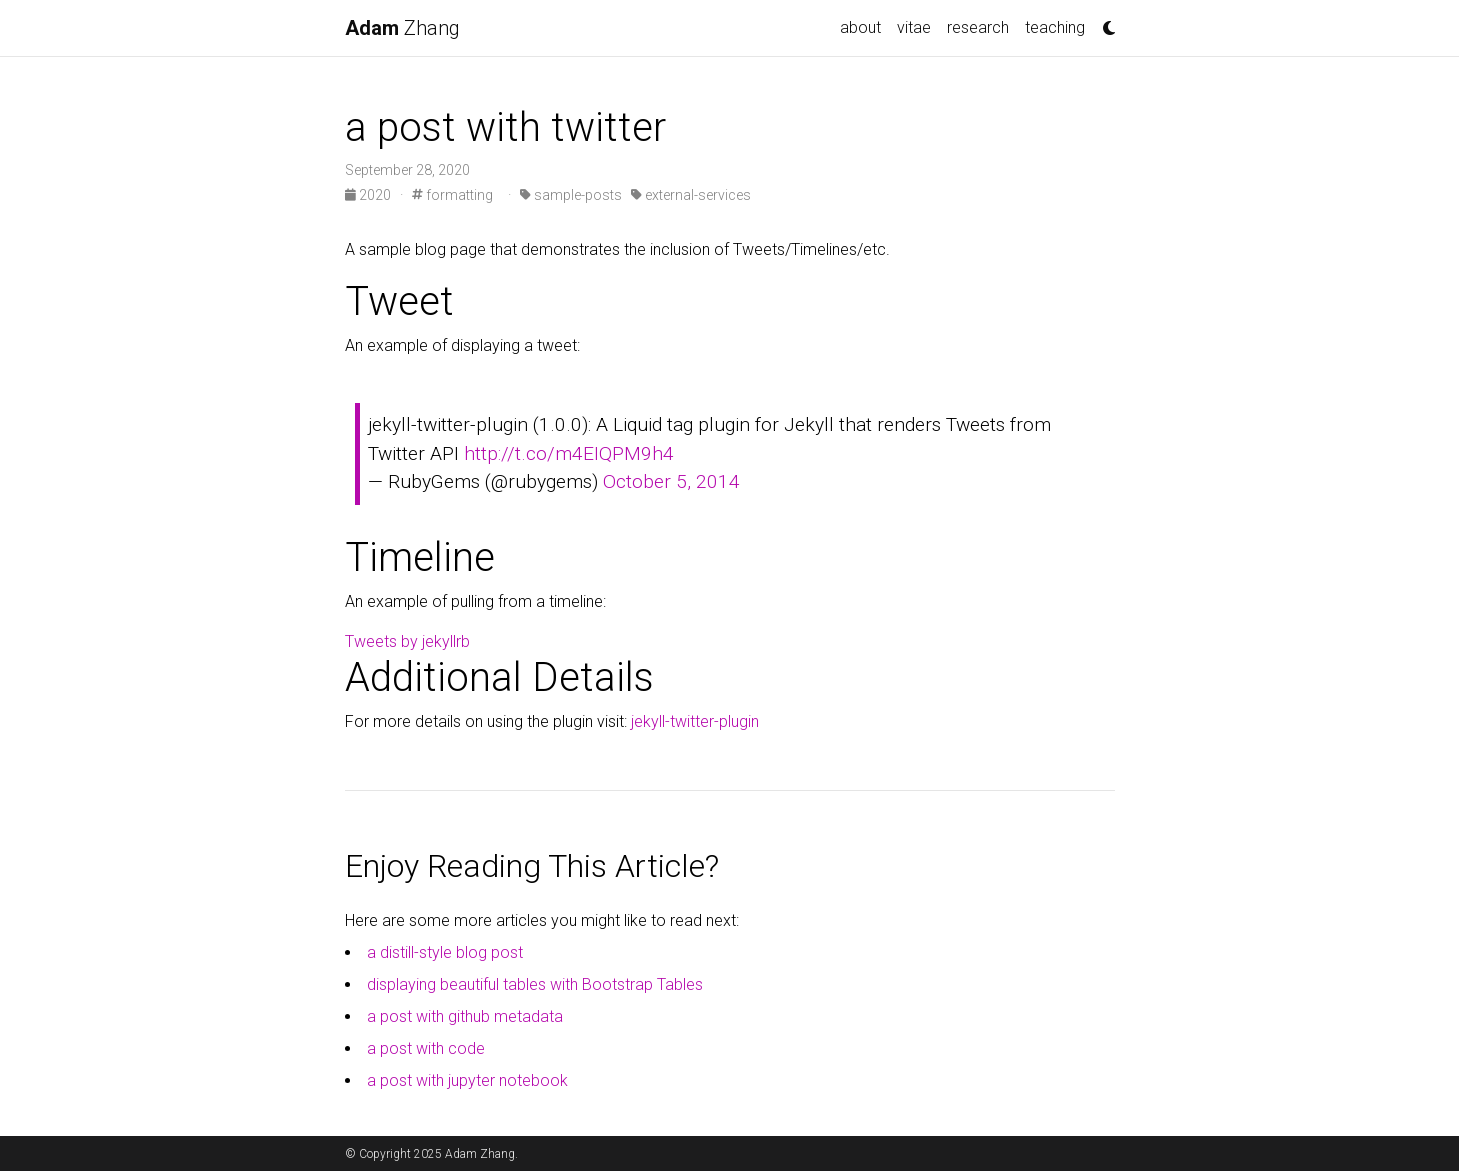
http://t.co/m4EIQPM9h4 (569, 453)
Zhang (402, 28)
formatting (452, 195)
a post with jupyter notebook (467, 1080)
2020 (369, 195)
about (860, 27)
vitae (914, 27)
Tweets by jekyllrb (407, 641)
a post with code (426, 1048)
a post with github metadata (465, 1016)
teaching (1055, 27)
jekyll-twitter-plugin (695, 721)
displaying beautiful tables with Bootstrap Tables (535, 984)
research (978, 27)
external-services (691, 195)
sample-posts (571, 195)
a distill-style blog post (445, 952)
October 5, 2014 (671, 481)
